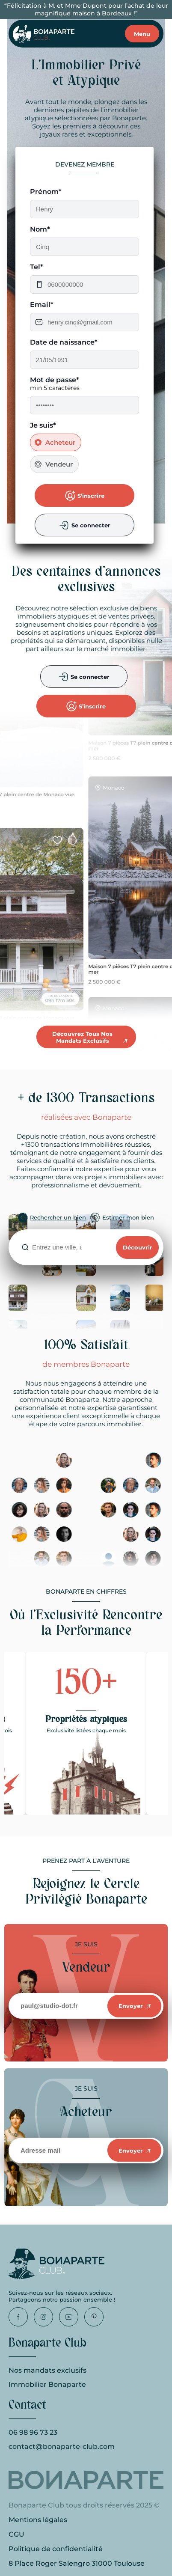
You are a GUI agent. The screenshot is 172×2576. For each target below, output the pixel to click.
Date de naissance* (64, 342)
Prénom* (46, 191)
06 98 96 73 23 (33, 2432)
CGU (16, 2534)
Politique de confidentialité (56, 2549)
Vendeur (59, 464)
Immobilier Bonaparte (47, 2384)
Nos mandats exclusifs (47, 2370)
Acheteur (60, 442)
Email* (41, 304)
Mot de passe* (54, 380)
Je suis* (43, 425)
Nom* (40, 229)
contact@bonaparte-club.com (62, 2446)
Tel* (36, 267)
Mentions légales (38, 2520)
